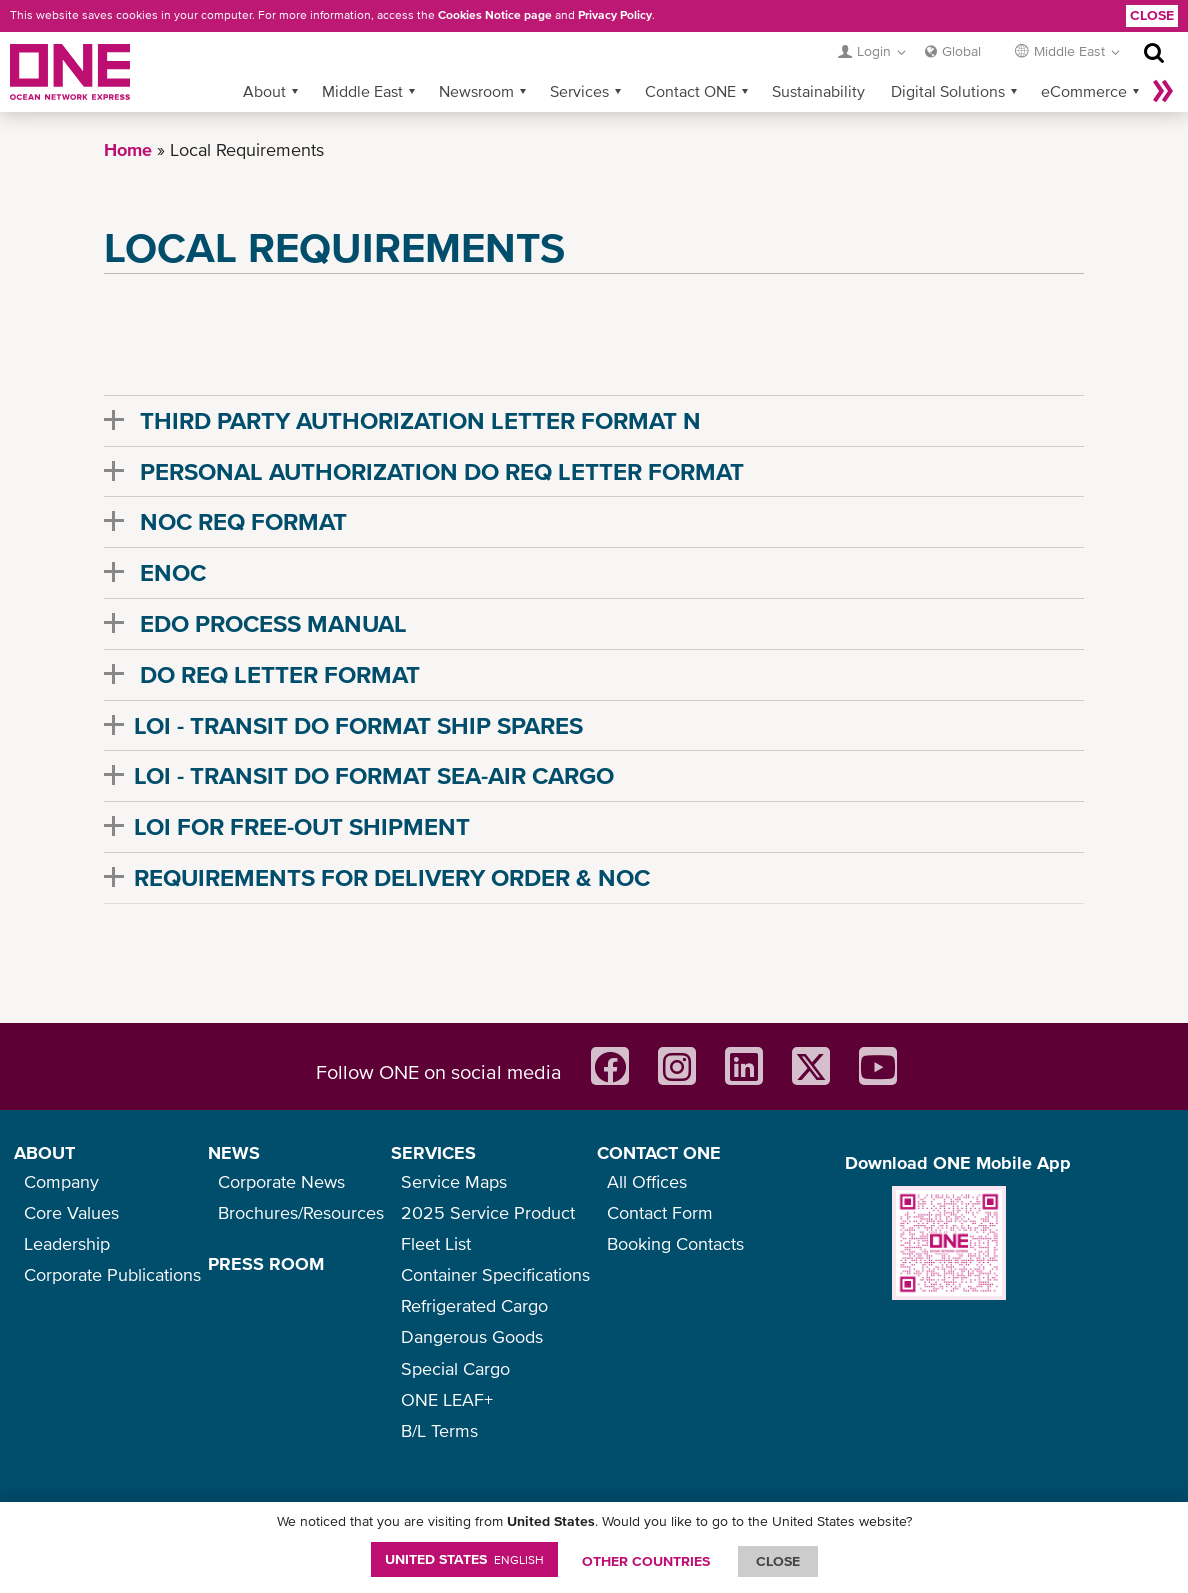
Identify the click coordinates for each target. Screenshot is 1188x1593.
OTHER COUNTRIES (646, 1561)
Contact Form (660, 1212)
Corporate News (281, 1181)
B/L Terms (439, 1430)
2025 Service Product (488, 1212)
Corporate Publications (112, 1274)
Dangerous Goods (472, 1336)
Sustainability (818, 91)
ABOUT (44, 1152)
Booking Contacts (675, 1243)
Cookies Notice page (495, 15)
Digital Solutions (948, 91)
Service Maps (454, 1181)
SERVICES (433, 1152)
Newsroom (476, 91)
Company (61, 1181)
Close (1152, 15)
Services (579, 91)
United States (464, 1559)
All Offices (647, 1181)
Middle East (362, 91)
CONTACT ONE (659, 1152)
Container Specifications (495, 1274)
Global (961, 51)
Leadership (67, 1243)
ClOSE (778, 1561)
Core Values (71, 1212)
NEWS (234, 1152)
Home (128, 149)
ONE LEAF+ (447, 1399)
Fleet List (436, 1243)
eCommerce (1084, 91)
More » (1163, 91)
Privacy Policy (615, 15)
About (264, 91)
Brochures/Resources (301, 1212)
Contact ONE (690, 91)
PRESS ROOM (266, 1263)
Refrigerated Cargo (474, 1305)
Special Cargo (455, 1368)
